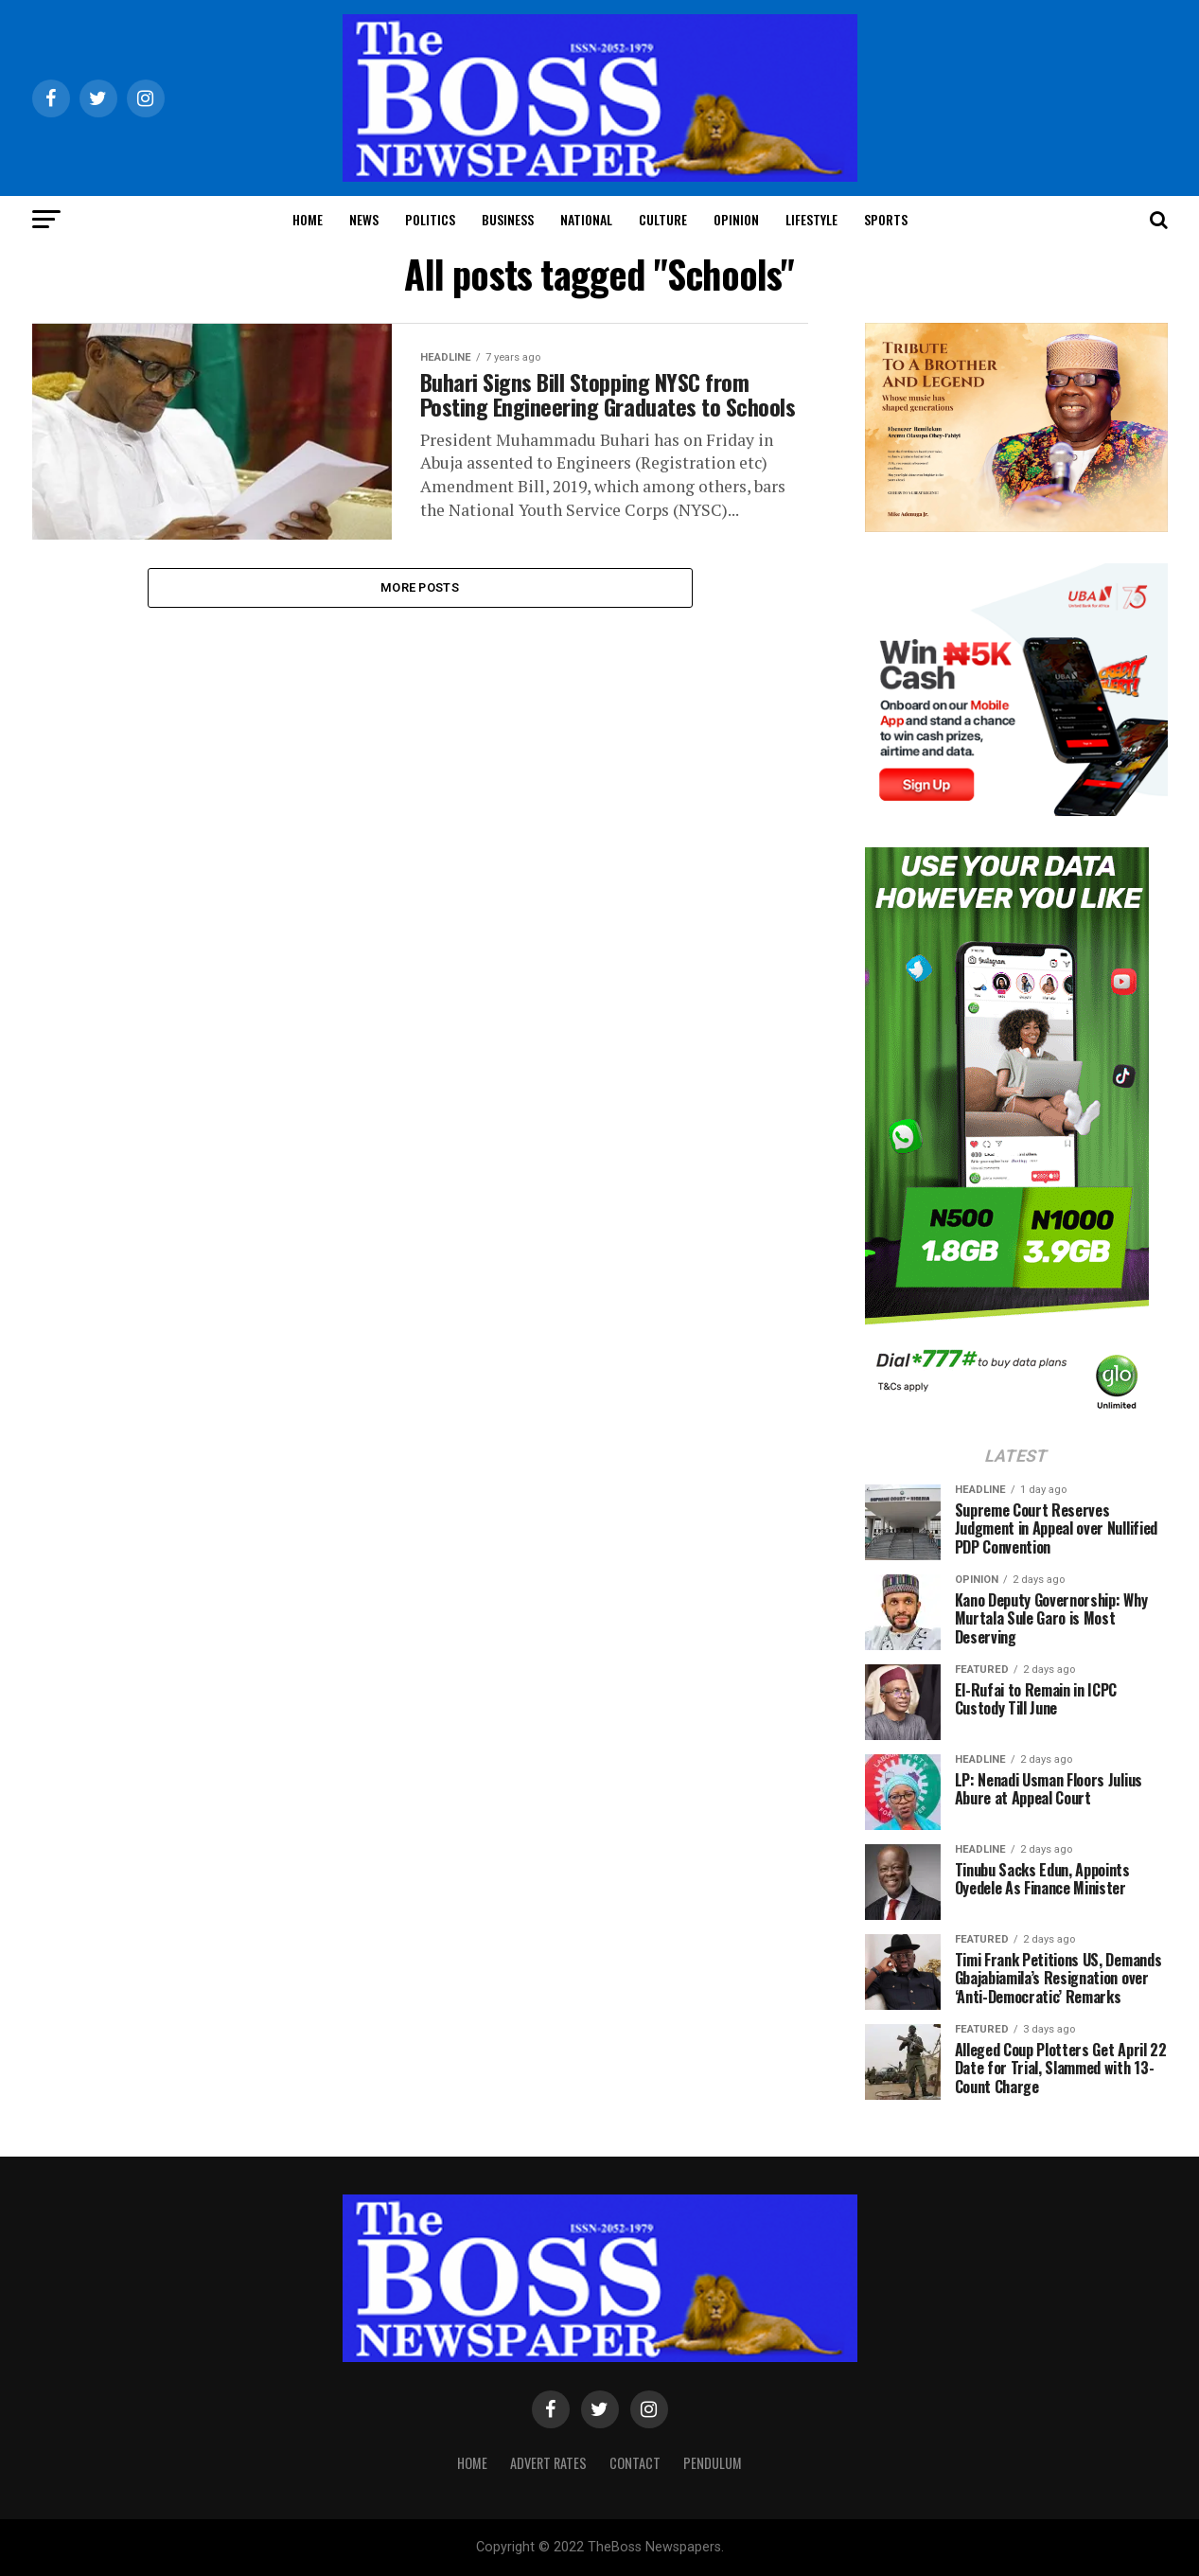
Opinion (736, 219)
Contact (635, 2463)
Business (508, 219)
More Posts (419, 605)
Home (307, 219)
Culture (663, 219)
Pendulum (712, 2463)
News (364, 219)
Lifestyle (811, 219)
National (586, 219)
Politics (430, 219)
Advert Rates (548, 2463)
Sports (886, 219)
